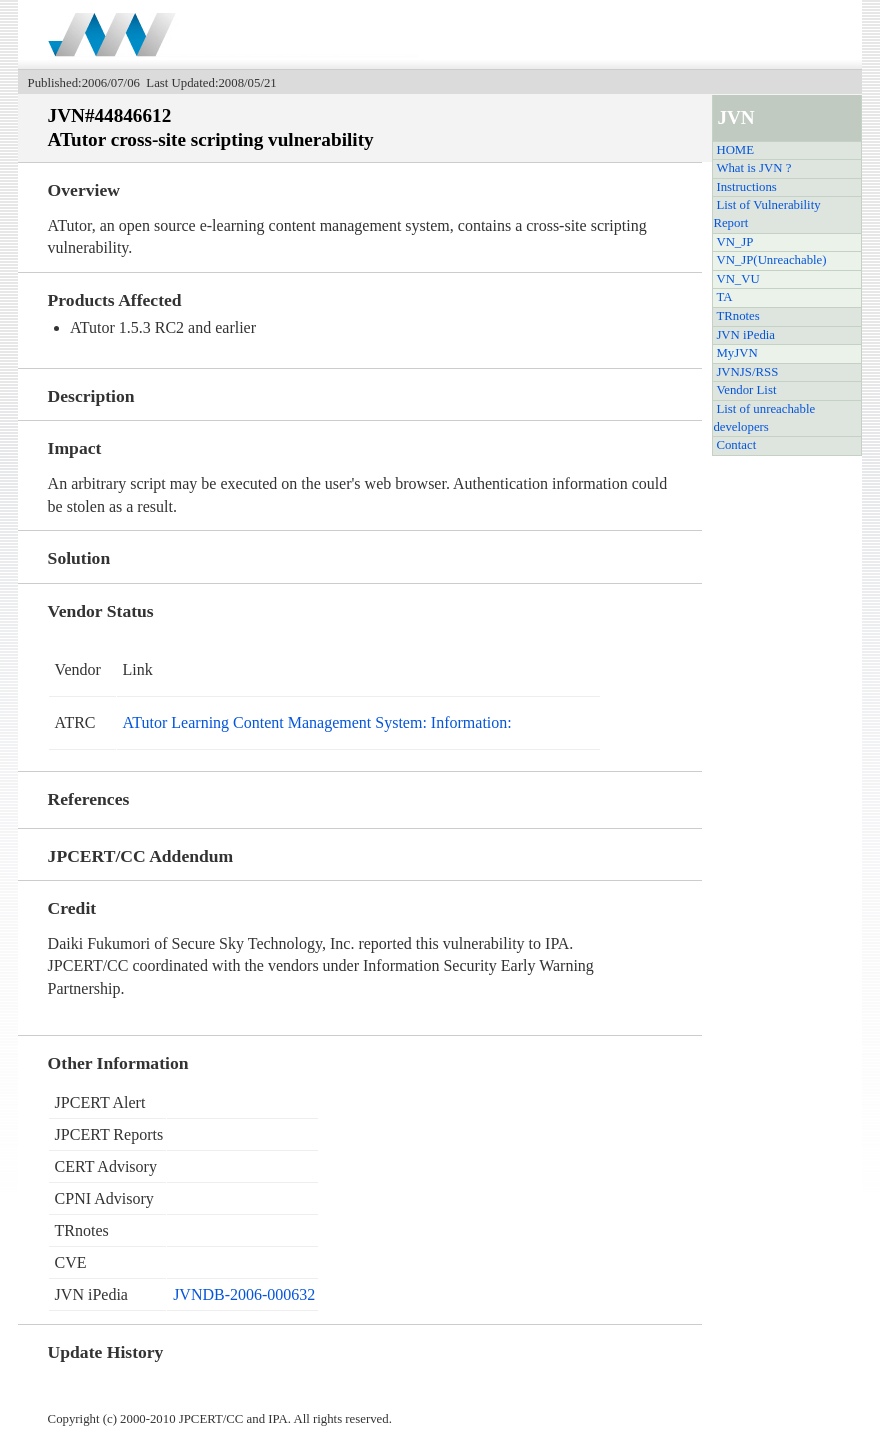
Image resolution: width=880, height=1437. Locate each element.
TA (724, 297)
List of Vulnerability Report (766, 214)
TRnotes (737, 316)
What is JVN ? (753, 168)
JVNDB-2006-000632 (244, 1294)
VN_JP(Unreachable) (771, 260)
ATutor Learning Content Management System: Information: (317, 722)
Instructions (746, 187)
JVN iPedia (745, 335)
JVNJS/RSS (747, 372)
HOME (735, 150)
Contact (736, 445)
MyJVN (736, 353)
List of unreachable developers (764, 418)
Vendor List (746, 390)
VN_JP (734, 242)
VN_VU (737, 279)
